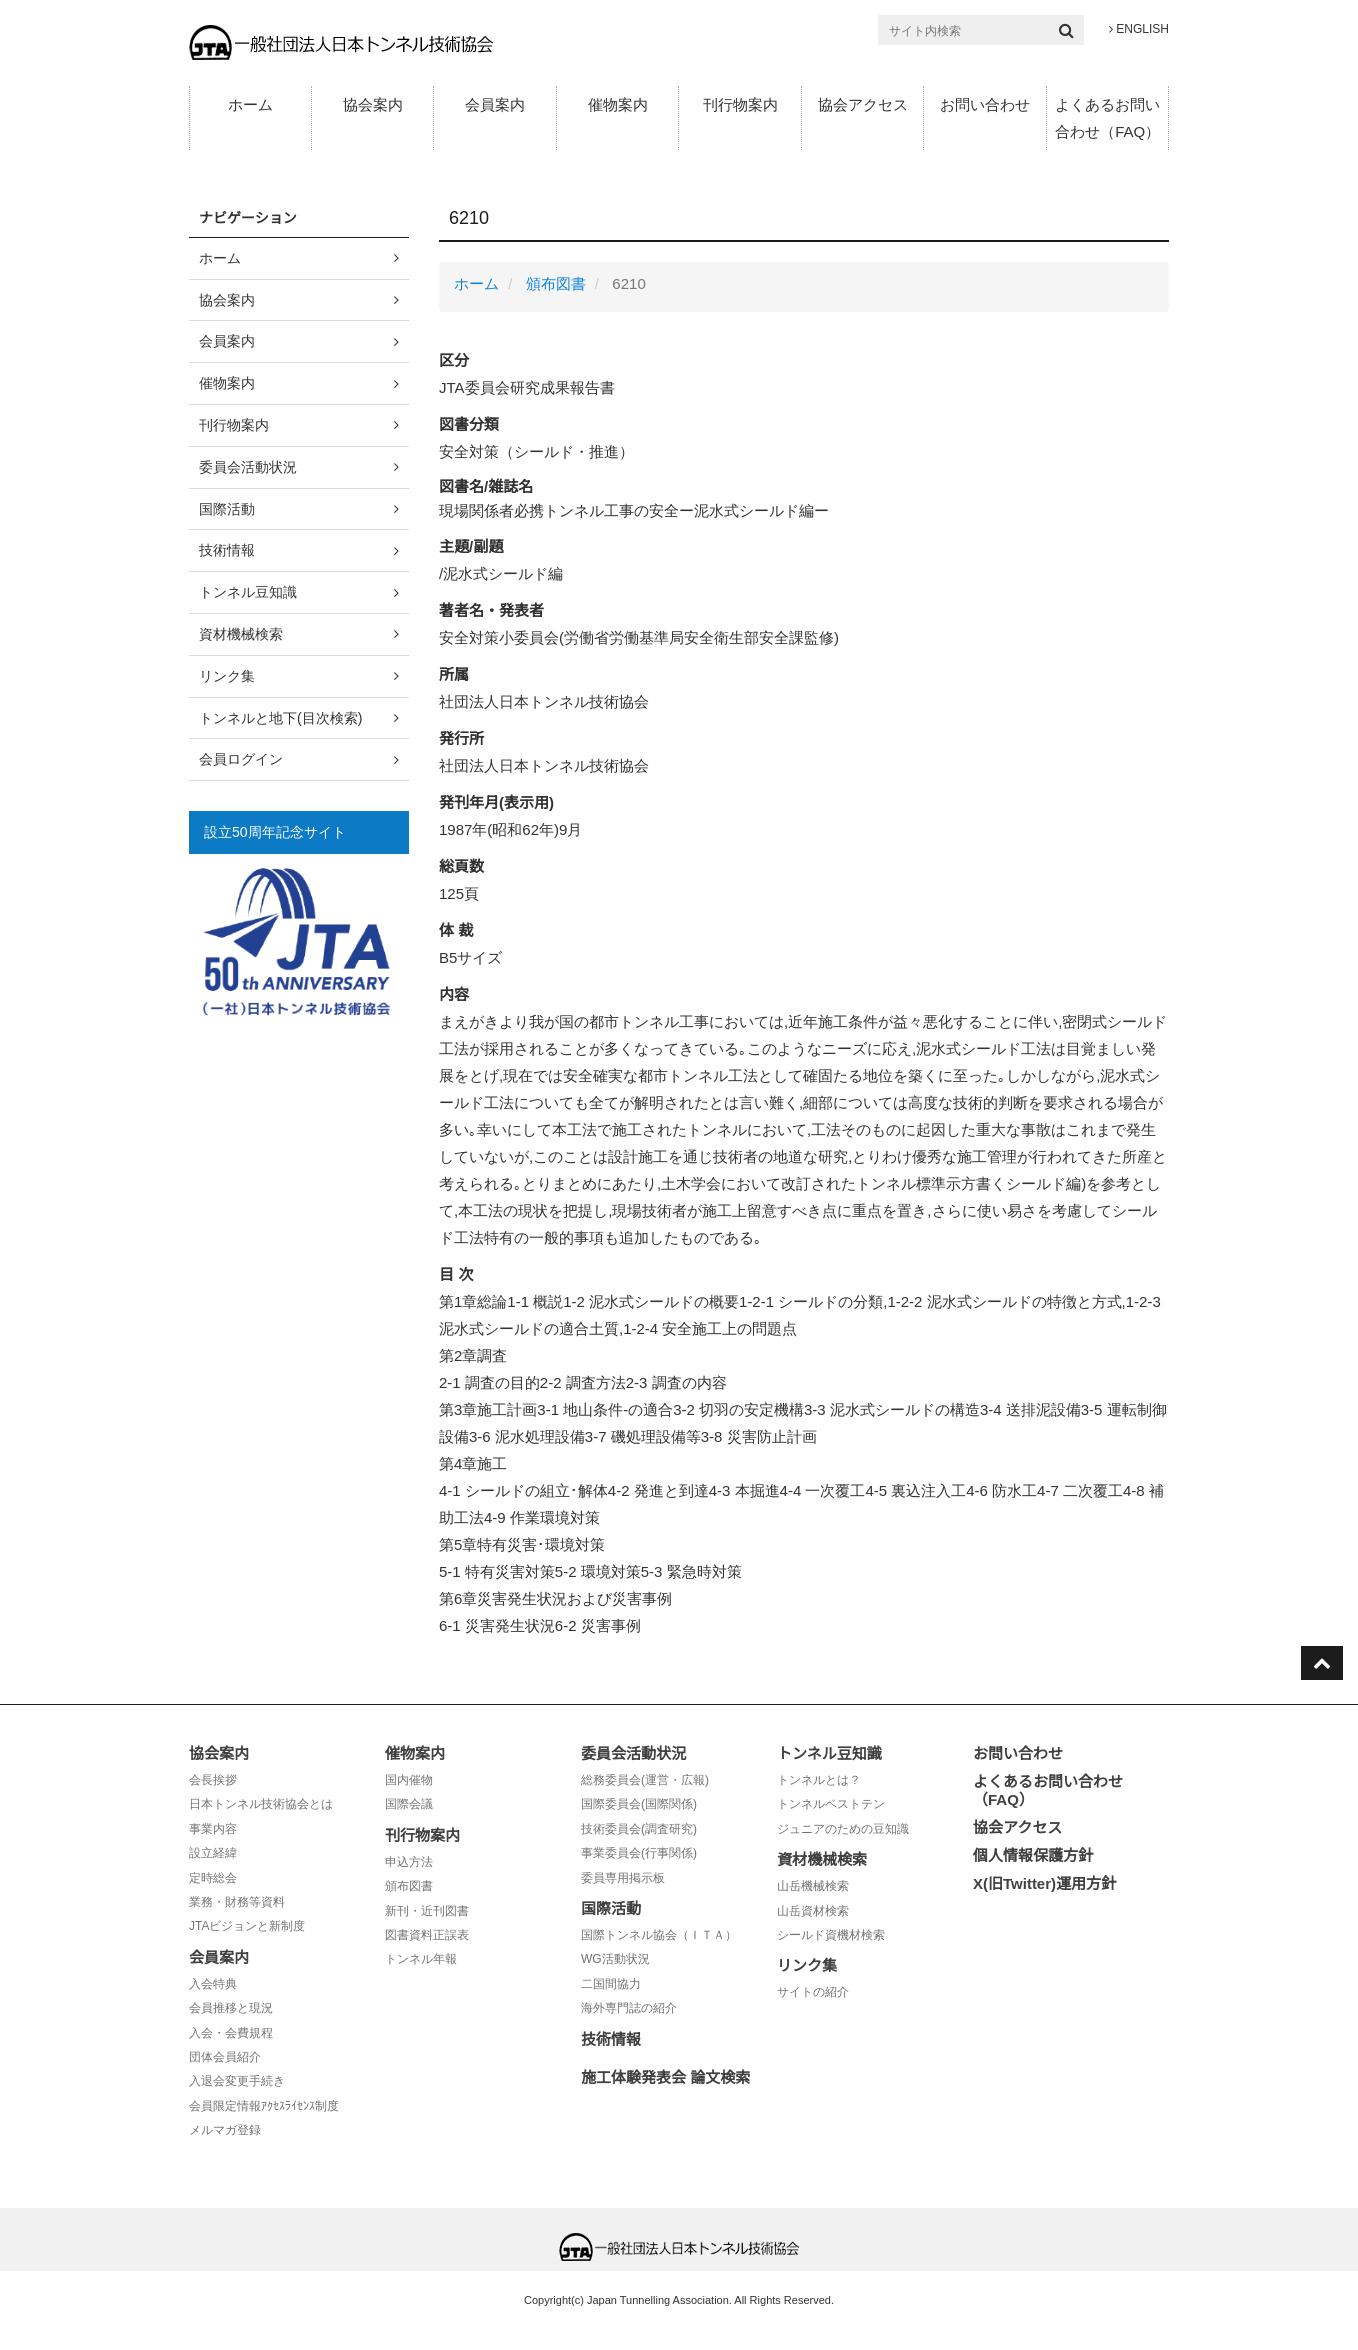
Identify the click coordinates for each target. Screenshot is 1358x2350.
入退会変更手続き (237, 2081)
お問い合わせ (985, 104)
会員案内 (495, 104)
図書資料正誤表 (427, 1935)
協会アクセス (863, 104)
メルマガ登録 (225, 2130)
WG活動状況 (615, 1959)
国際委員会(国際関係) (639, 1804)
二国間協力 (611, 1984)
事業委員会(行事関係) (639, 1853)
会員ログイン (241, 759)
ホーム (250, 104)
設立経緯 (213, 1853)
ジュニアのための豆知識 (843, 1829)
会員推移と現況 (231, 2008)
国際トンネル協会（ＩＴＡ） (659, 1935)
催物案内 (618, 104)
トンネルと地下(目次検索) (280, 718)
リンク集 (227, 676)
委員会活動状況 (248, 467)
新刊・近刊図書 (427, 1911)
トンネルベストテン (831, 1804)
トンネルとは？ (819, 1780)
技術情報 (227, 550)
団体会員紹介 (225, 2057)
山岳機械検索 (813, 1886)
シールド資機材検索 (831, 1935)
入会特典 (213, 1984)
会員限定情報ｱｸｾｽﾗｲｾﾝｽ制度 (264, 2106)
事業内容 (213, 1829)
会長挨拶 (213, 1780)
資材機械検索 (241, 634)
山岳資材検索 (813, 1911)
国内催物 (409, 1780)
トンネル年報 (421, 1959)
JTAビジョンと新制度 (247, 1926)
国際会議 (409, 1804)
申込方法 (409, 1862)
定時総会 (213, 1878)
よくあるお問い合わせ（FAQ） (1107, 118)
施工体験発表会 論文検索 (665, 2077)
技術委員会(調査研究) (639, 1829)
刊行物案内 (740, 104)
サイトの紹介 (813, 1992)
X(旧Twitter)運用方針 (1044, 1883)
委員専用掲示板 (623, 1878)
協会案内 (373, 104)
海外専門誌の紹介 (629, 2008)
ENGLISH (1139, 29)
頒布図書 (556, 283)
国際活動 (227, 509)
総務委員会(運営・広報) (645, 1780)
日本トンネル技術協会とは (261, 1804)
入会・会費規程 (231, 2033)
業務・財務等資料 (237, 1902)
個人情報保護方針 (1033, 1855)
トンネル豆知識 (248, 592)
